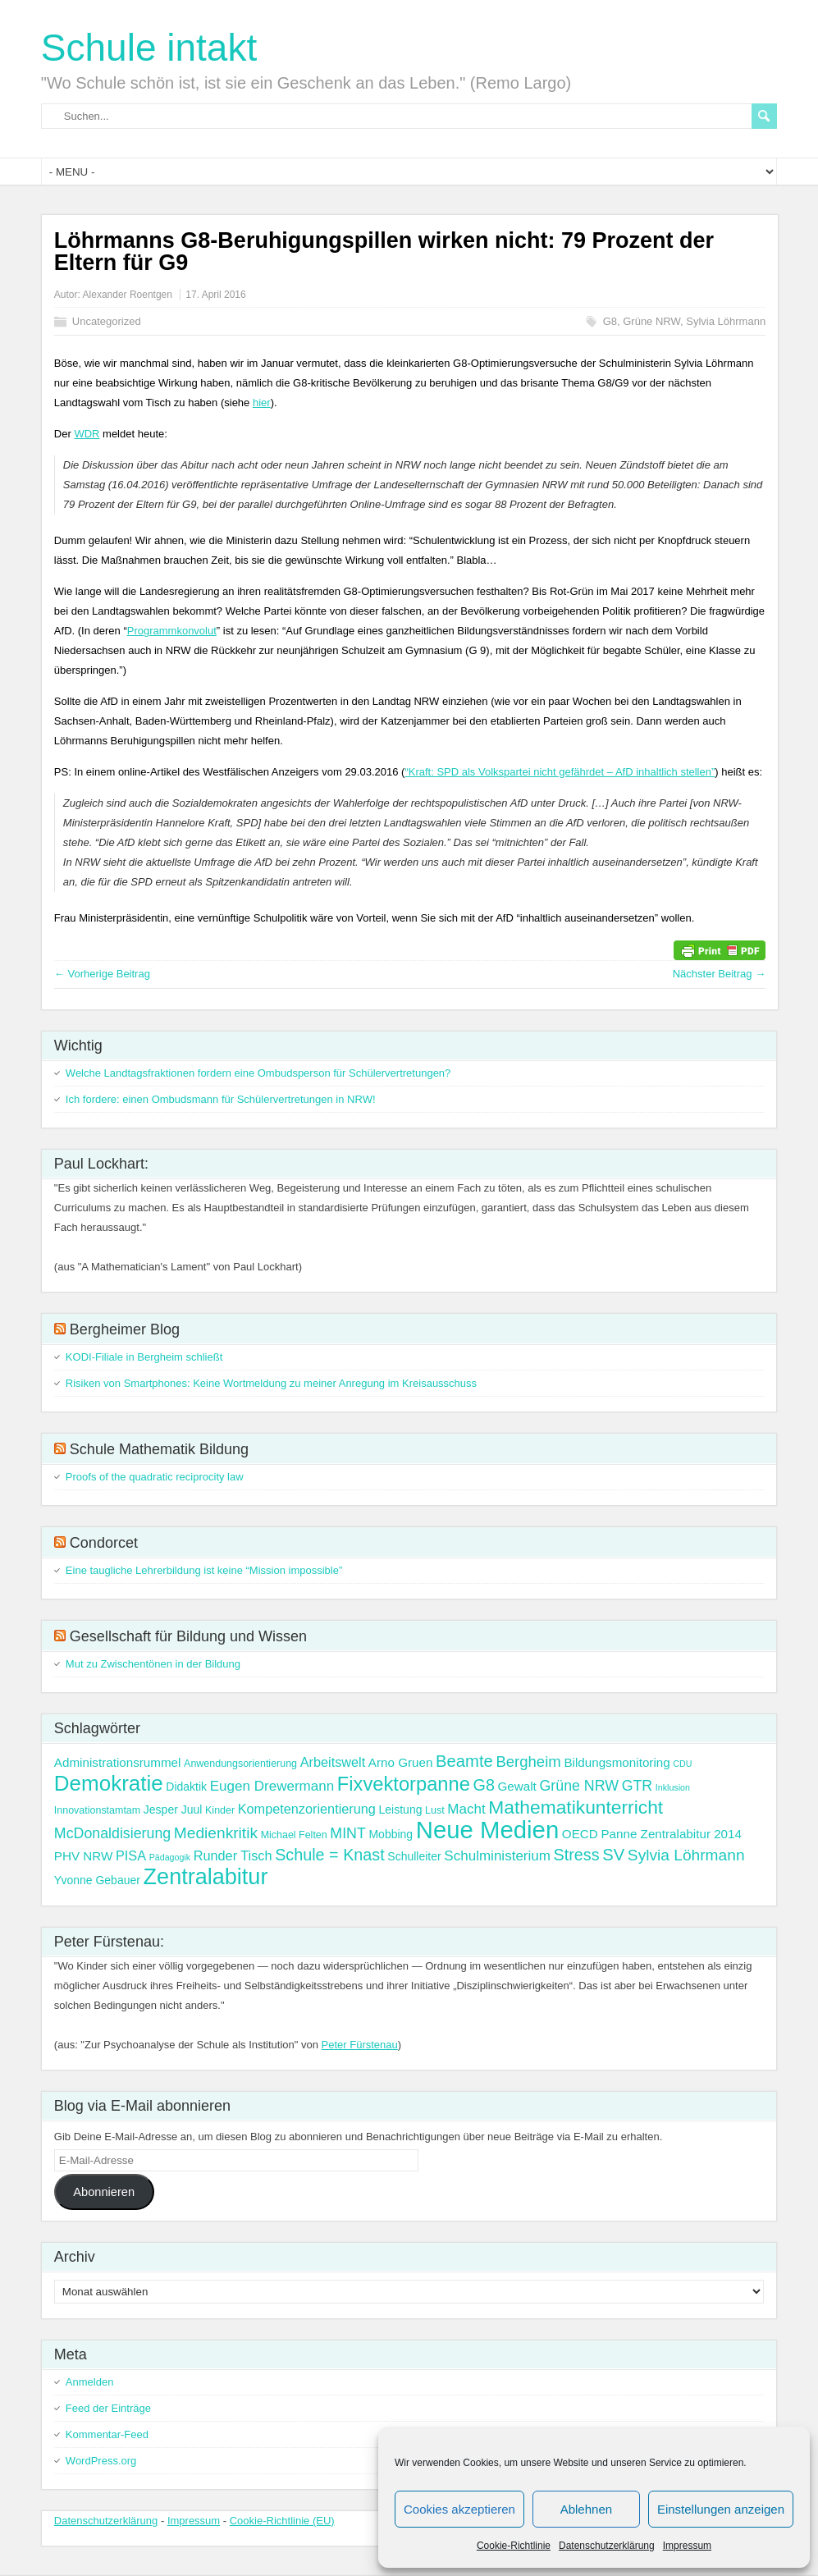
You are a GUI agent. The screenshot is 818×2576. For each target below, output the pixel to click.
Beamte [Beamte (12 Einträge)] (464, 1761)
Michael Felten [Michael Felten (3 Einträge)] (294, 1835)
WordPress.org (101, 2461)
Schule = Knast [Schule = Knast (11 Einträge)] (330, 1855)
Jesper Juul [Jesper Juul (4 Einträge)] (173, 1809)
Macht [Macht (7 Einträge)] (466, 1809)
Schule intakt (149, 47)
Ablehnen (586, 2509)
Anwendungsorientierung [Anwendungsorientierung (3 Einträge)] (240, 1763)
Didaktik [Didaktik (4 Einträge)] (186, 1786)
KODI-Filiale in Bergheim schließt (144, 1357)
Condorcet (104, 1543)
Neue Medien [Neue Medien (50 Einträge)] (487, 1829)
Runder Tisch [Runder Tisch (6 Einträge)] (233, 1855)
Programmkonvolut (172, 631)
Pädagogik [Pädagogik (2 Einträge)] (169, 1857)
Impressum (687, 2545)
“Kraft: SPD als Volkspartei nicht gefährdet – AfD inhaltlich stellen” (559, 772)
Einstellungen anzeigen (720, 2509)
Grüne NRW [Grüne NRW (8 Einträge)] (579, 1786)
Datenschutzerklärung (607, 2545)
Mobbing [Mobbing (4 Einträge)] (390, 1834)
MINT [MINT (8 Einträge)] (347, 1833)
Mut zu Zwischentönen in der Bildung (153, 1664)
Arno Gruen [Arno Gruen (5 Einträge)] (400, 1762)
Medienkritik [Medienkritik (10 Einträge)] (216, 1833)
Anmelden (90, 2382)
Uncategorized (106, 321)
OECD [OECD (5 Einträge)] (580, 1834)
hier (262, 402)
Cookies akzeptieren (459, 2509)
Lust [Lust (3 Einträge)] (435, 1810)
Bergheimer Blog (125, 1329)
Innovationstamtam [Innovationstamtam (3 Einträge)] (97, 1810)
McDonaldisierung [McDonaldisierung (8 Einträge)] (112, 1833)
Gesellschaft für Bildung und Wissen (188, 1636)
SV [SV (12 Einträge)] (613, 1855)
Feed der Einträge (108, 2408)
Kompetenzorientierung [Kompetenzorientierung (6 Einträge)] (307, 1808)
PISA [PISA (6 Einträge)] (131, 1855)
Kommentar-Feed (107, 2434)
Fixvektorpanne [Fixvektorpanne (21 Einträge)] (403, 1784)
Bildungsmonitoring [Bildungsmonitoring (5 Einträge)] (616, 1762)
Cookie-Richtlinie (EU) (282, 2520)
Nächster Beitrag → (719, 974)
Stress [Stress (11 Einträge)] (577, 1855)
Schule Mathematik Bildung (159, 1449)
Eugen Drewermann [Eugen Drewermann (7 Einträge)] (272, 1786)
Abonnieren (104, 2192)
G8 (610, 321)
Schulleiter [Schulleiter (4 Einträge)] (414, 1856)
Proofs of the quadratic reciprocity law (155, 1477)
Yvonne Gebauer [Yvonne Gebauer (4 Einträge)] (97, 1880)
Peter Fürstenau (360, 2044)
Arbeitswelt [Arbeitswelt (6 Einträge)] (333, 1762)
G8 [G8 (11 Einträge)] (484, 1785)
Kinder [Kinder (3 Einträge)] (220, 1810)
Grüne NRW (651, 321)
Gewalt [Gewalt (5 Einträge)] (517, 1786)
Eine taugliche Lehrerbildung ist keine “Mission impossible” (204, 1570)
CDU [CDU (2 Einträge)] (682, 1763)
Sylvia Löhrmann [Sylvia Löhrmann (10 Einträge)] (686, 1855)
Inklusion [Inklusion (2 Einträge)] (673, 1787)
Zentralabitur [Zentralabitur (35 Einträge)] (206, 1877)
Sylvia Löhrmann (725, 321)
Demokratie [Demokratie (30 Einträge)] (108, 1783)
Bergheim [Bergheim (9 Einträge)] (528, 1761)
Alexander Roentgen (127, 294)
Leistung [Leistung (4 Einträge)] (401, 1809)
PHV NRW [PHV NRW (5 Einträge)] (83, 1856)
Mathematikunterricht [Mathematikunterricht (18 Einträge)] (575, 1807)
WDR (86, 434)
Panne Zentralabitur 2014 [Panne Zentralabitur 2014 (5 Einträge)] (671, 1834)
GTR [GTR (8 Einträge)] (637, 1786)
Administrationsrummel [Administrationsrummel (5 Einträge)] (117, 1762)
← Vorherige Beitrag (102, 974)
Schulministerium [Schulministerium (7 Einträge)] (497, 1856)
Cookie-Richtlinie (514, 2545)
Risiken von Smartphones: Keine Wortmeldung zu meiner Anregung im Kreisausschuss (271, 1383)
